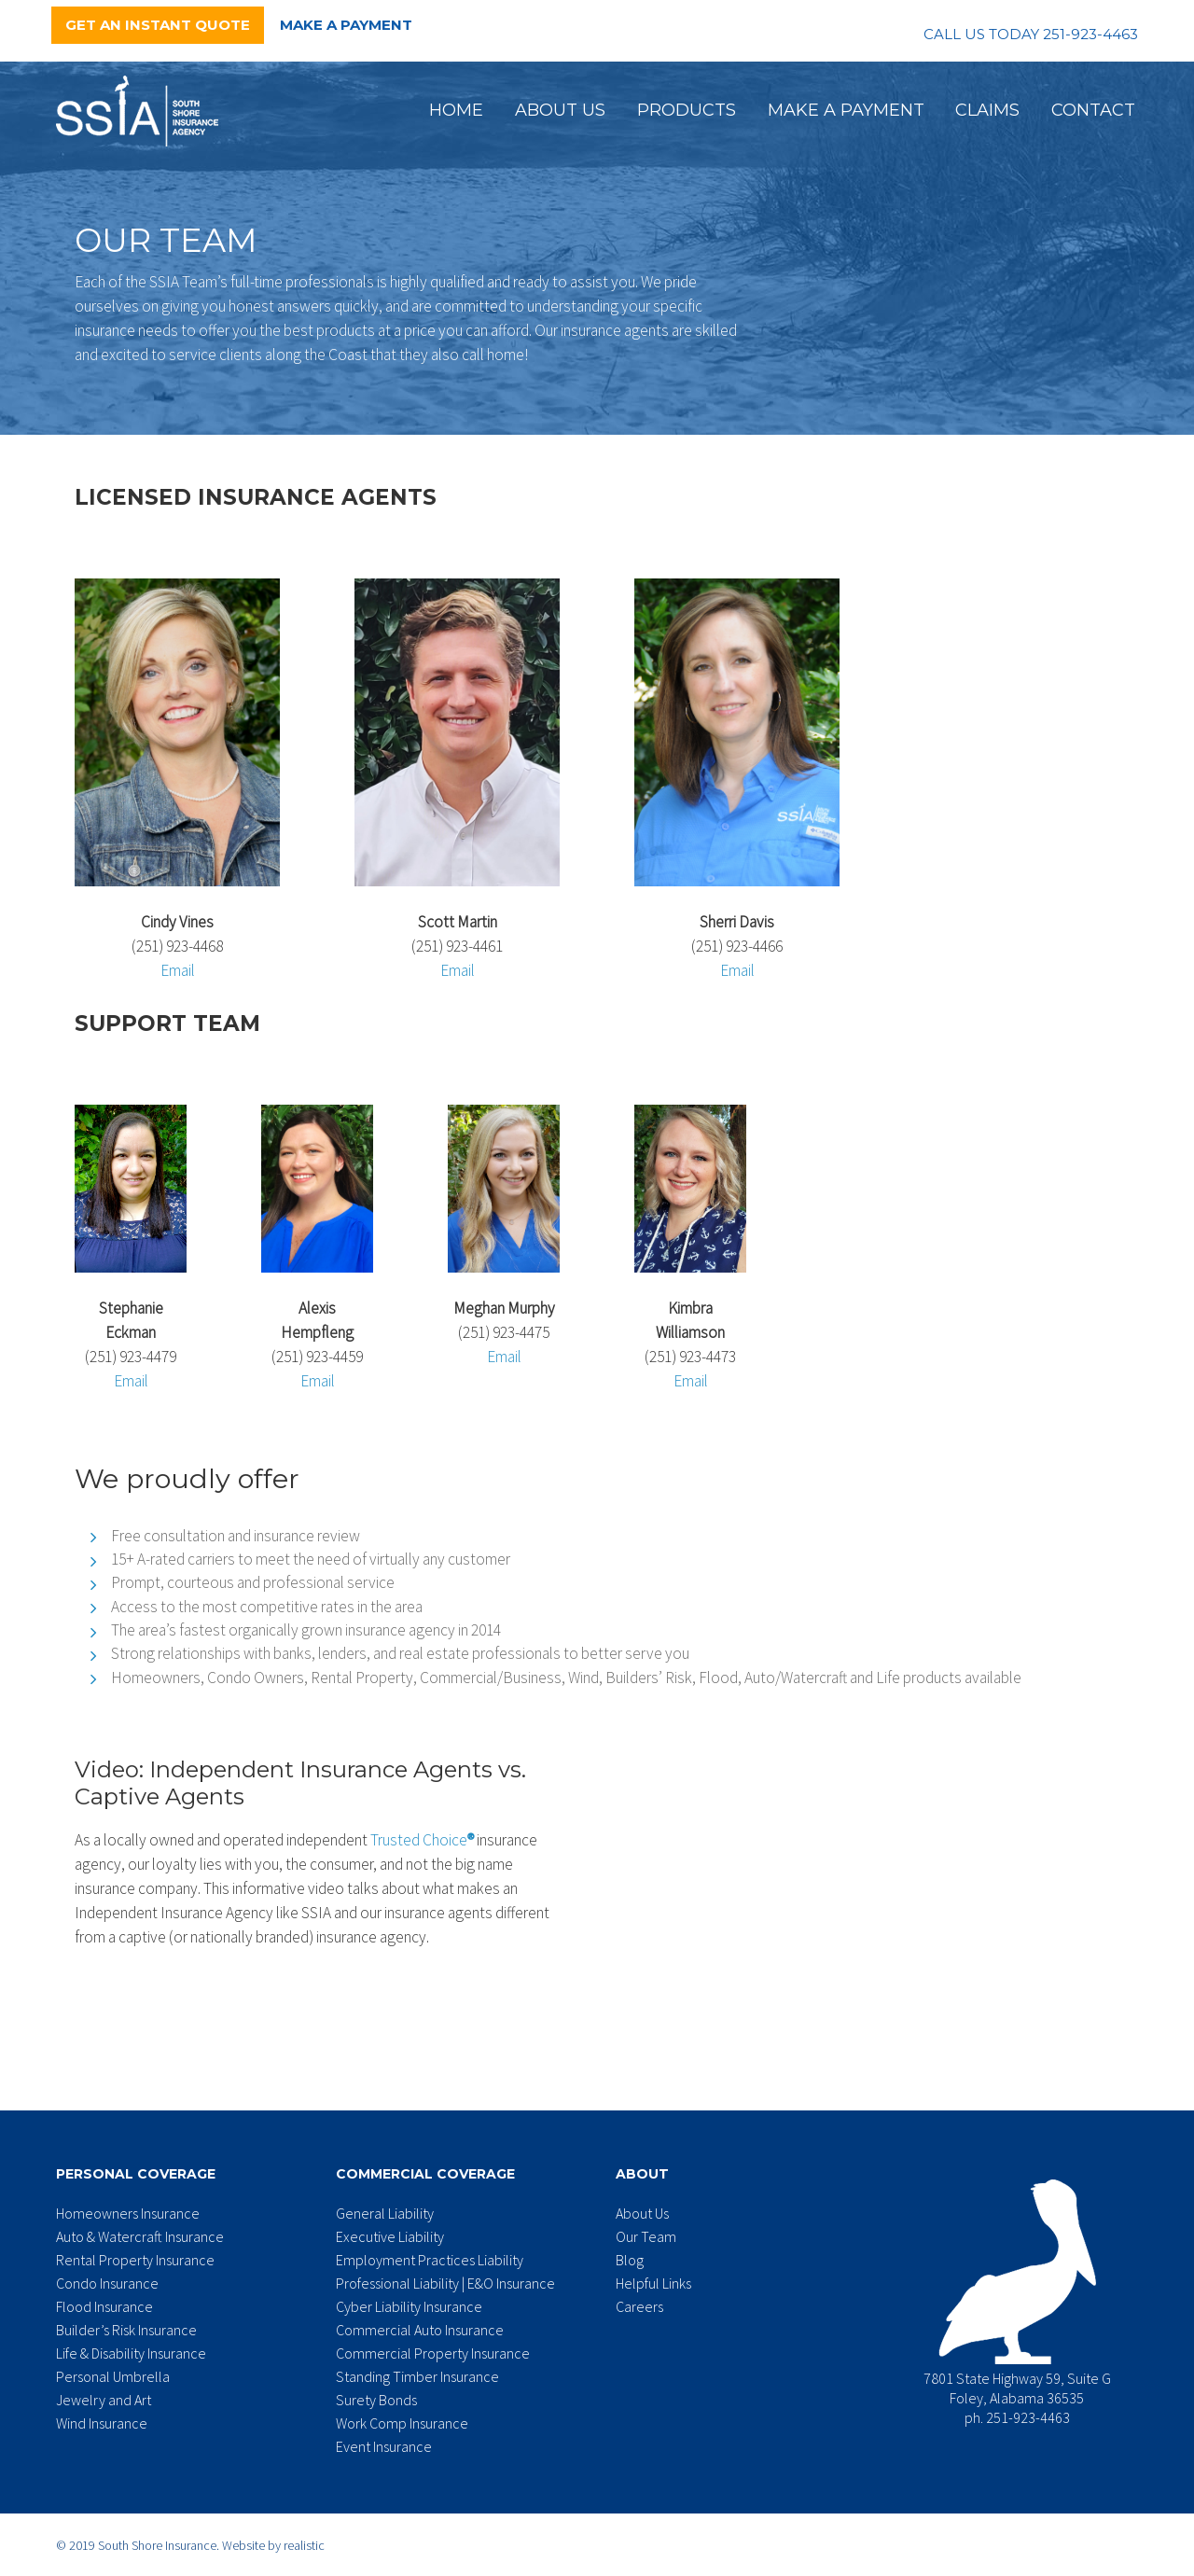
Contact (1093, 110)
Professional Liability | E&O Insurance (445, 2283)
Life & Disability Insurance (131, 2353)
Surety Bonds (376, 2399)
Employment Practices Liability (429, 2259)
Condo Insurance (107, 2283)
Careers (639, 2306)
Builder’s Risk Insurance (126, 2329)
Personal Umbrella (113, 2376)
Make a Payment (346, 25)
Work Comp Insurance (402, 2423)
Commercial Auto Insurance (420, 2329)
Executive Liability (390, 2236)
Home (456, 110)
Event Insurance (384, 2446)
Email (177, 970)
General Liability (385, 2213)
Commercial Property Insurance (433, 2353)
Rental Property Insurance (135, 2259)
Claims (987, 110)
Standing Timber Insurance (417, 2376)
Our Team (646, 2236)
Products (686, 110)
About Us (560, 110)
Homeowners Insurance (128, 2213)
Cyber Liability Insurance (409, 2306)
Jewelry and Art (103, 2399)
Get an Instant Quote (157, 25)
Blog (630, 2259)
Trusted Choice (422, 1840)
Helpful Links (653, 2283)
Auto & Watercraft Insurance (140, 2236)
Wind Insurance (101, 2423)
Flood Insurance (104, 2306)
